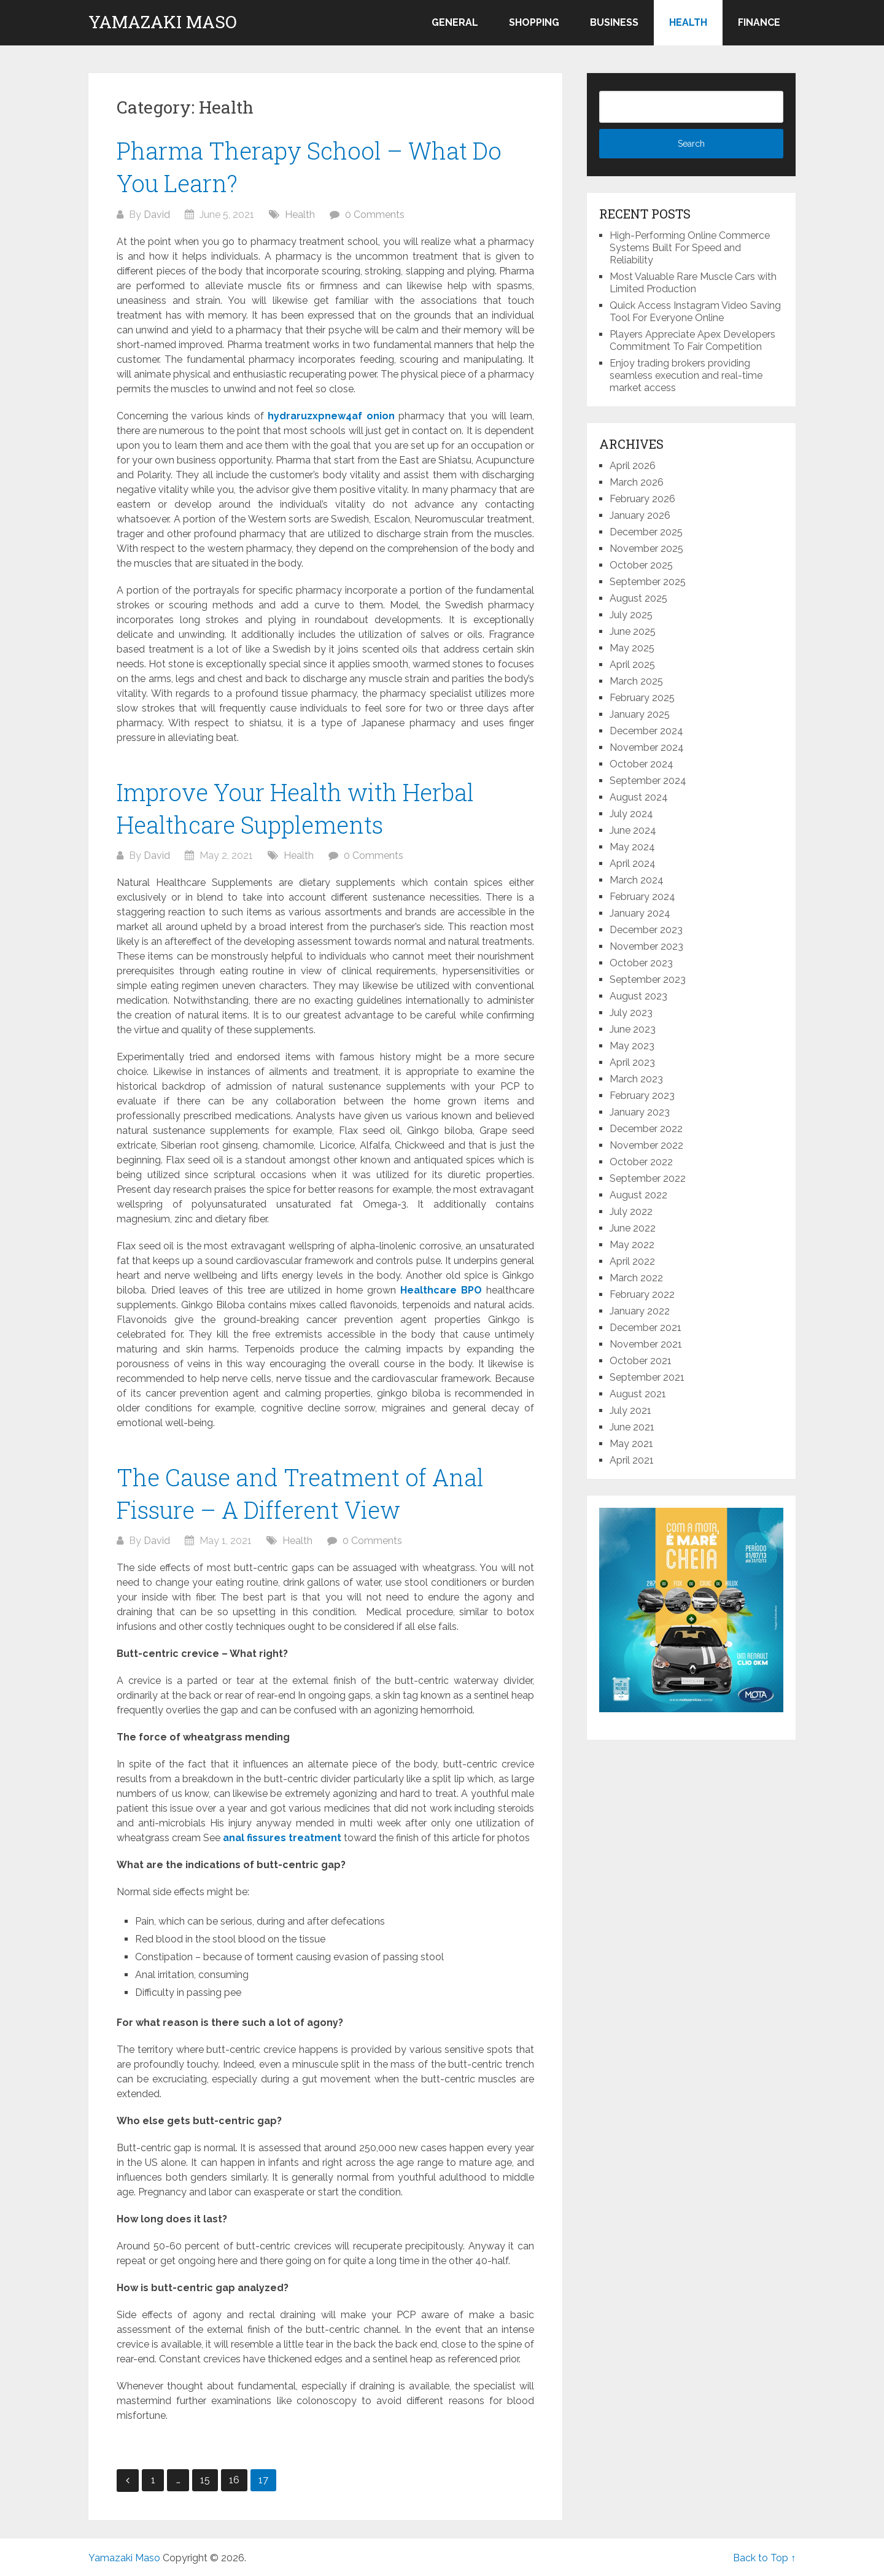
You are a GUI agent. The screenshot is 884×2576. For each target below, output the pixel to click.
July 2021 (630, 1410)
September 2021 (647, 1377)
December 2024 (646, 731)
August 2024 (639, 797)
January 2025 (640, 714)
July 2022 (631, 1211)
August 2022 (638, 1195)
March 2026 (637, 482)
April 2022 (632, 1261)
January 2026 (640, 515)
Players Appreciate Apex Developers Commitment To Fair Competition (692, 340)
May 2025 (632, 648)
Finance (759, 22)
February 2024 (642, 896)
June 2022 (633, 1228)
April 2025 (632, 664)
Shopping (534, 22)
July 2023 (631, 1012)
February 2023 (642, 1095)
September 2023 (648, 979)
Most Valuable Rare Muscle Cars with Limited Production (693, 283)
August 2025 (638, 598)
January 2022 (640, 1311)
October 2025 (641, 565)
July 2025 (631, 615)
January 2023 (640, 1112)
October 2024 (641, 764)
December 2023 (646, 930)
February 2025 (642, 698)
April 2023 (632, 1062)
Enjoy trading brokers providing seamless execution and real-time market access (686, 375)
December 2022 (646, 1129)
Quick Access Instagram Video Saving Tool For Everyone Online (695, 312)
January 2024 (640, 913)
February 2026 (642, 499)
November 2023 (646, 946)
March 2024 (637, 880)
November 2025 (646, 548)
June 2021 (632, 1427)
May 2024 (632, 847)
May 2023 (632, 1046)
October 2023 (641, 963)
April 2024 (633, 863)
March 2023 (636, 1079)
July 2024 (631, 814)
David (157, 214)
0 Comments (375, 214)
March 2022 (636, 1278)
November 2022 (646, 1145)
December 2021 (645, 1327)
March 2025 (636, 681)
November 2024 (647, 747)
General (455, 22)
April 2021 (632, 1460)
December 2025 (646, 532)
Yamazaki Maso (162, 22)
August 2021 (638, 1394)
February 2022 (642, 1294)
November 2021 (646, 1344)
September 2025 (648, 582)
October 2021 (641, 1361)
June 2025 (633, 631)
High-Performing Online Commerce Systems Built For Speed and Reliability (690, 248)
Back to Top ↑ (764, 2558)
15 (205, 2480)
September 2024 (648, 780)
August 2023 (638, 996)
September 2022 (648, 1178)
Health (688, 22)
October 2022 (641, 1162)
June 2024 (633, 830)
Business (614, 22)
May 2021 (631, 1443)
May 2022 (632, 1245)
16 (234, 2480)
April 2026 (633, 465)
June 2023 (633, 1029)
